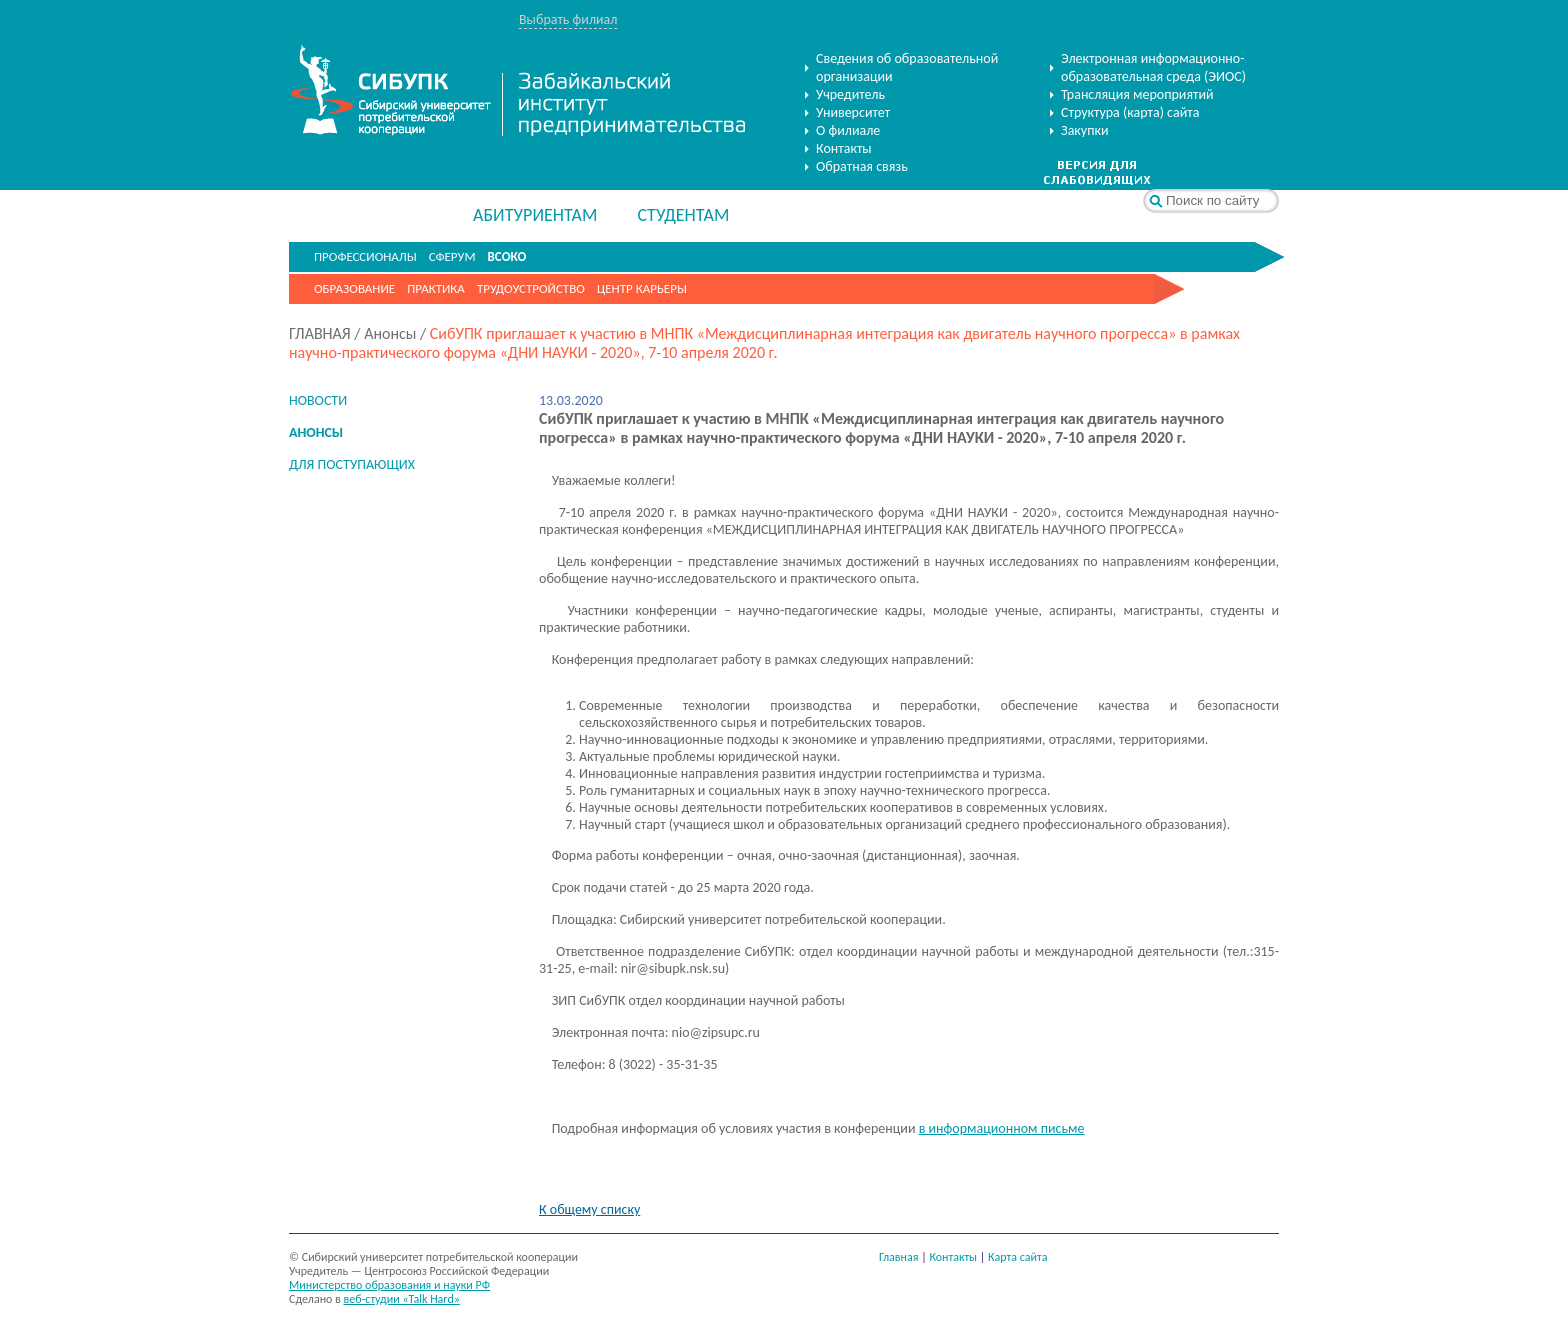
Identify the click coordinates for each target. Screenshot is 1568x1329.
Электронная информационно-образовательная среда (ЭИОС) (1153, 67)
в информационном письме (1002, 1128)
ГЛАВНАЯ (320, 333)
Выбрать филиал (568, 19)
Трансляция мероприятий (1137, 94)
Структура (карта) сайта (1130, 112)
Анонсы (390, 333)
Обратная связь (862, 166)
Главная (898, 1257)
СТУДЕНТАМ (683, 215)
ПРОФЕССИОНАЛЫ (365, 256)
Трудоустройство (531, 288)
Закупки (1085, 130)
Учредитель (850, 94)
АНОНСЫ (316, 432)
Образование (354, 288)
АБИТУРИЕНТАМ (535, 215)
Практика (436, 288)
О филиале (848, 130)
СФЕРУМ (452, 256)
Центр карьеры (642, 288)
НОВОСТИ (318, 400)
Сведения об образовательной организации (907, 67)
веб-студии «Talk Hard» (402, 1299)
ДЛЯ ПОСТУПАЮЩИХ (352, 464)
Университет (853, 112)
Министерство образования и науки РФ (389, 1285)
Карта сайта (1017, 1257)
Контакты (844, 148)
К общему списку (589, 1209)
